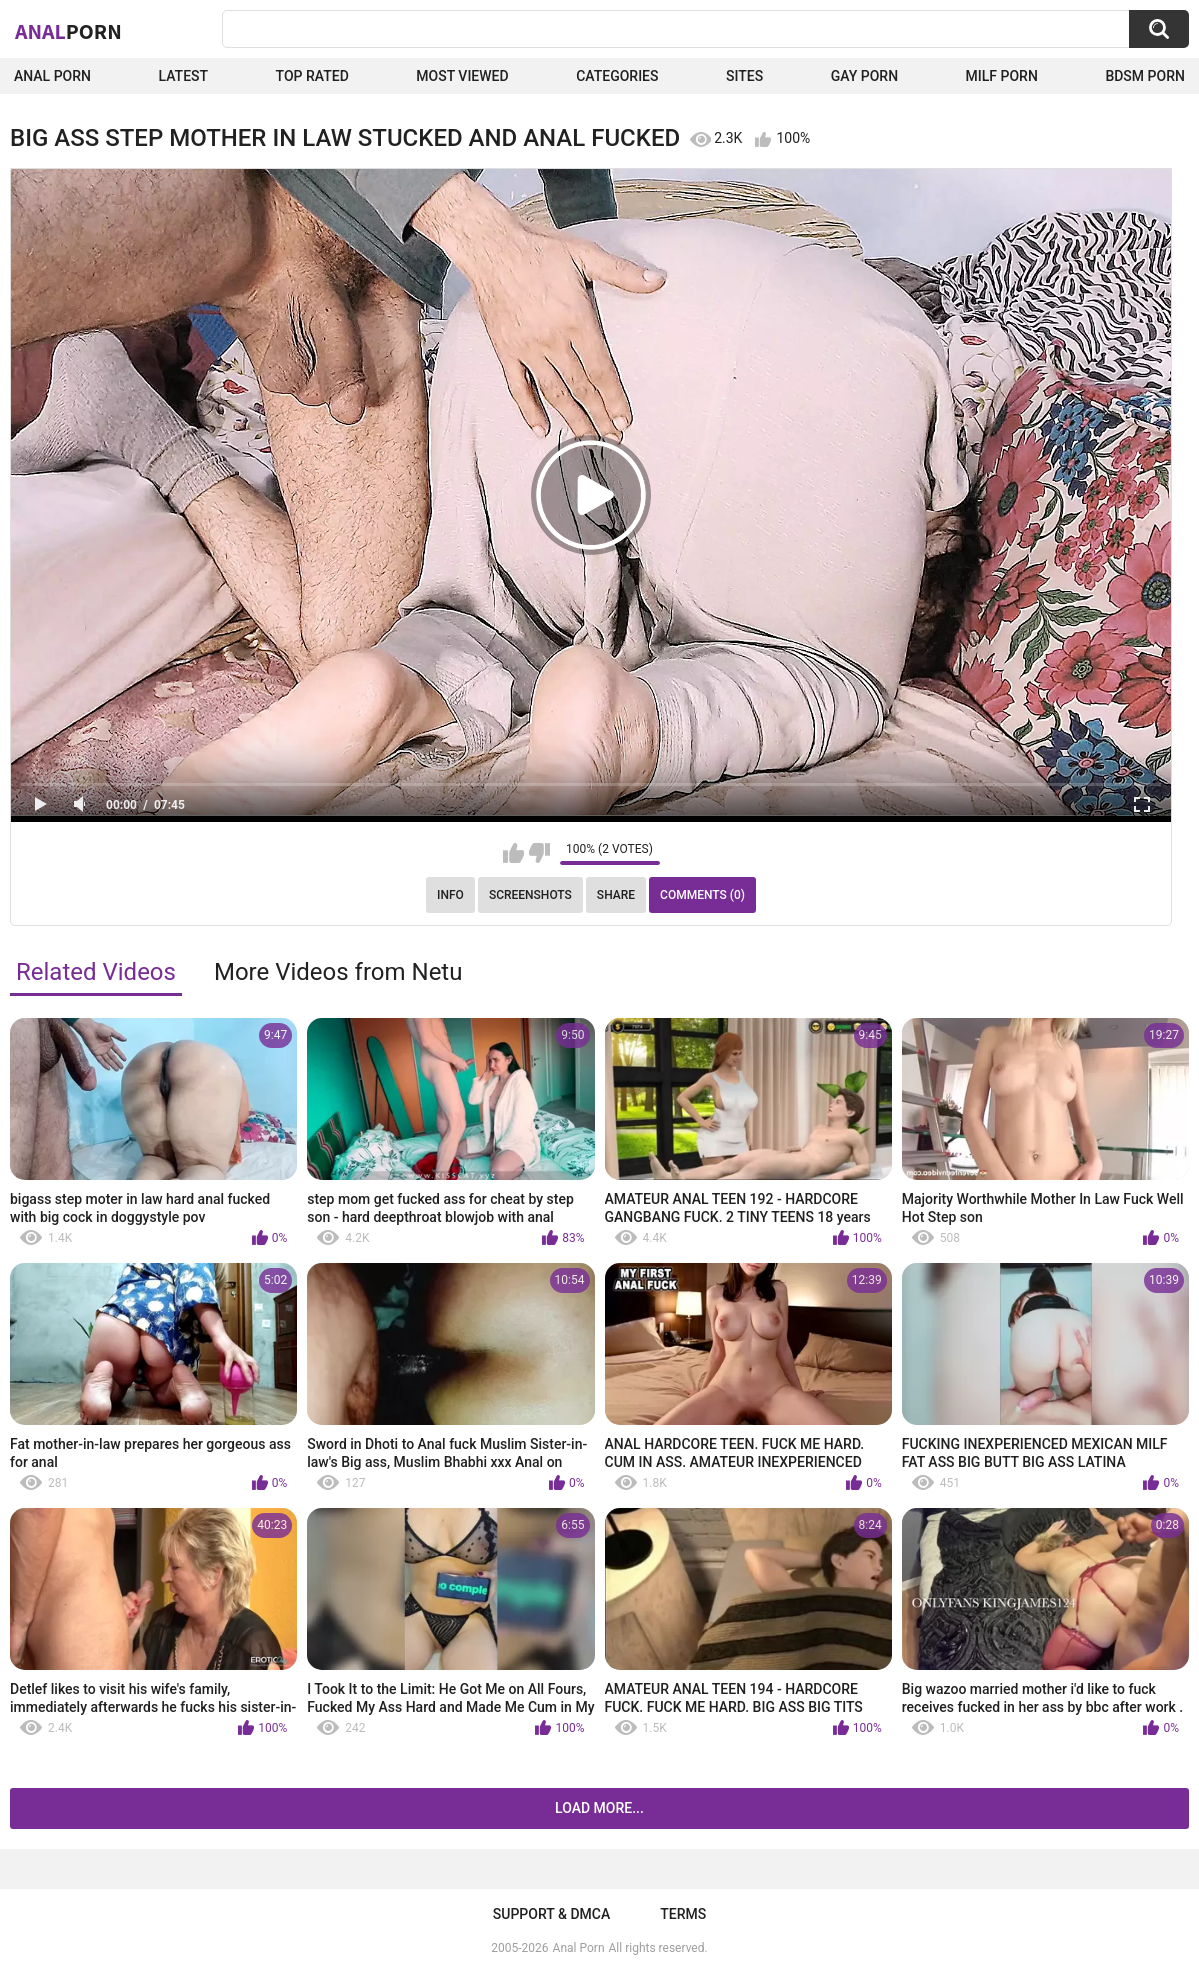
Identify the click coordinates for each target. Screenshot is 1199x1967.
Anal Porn (52, 76)
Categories (617, 76)
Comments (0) (702, 895)
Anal (68, 31)
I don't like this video (539, 853)
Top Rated (312, 76)
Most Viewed (462, 76)
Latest (184, 76)
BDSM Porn (1145, 76)
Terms (683, 1914)
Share (616, 895)
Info (450, 895)
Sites (744, 76)
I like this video (513, 853)
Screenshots (530, 895)
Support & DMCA (551, 1914)
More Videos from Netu (338, 972)
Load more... (599, 1808)
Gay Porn (864, 76)
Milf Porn (1002, 76)
